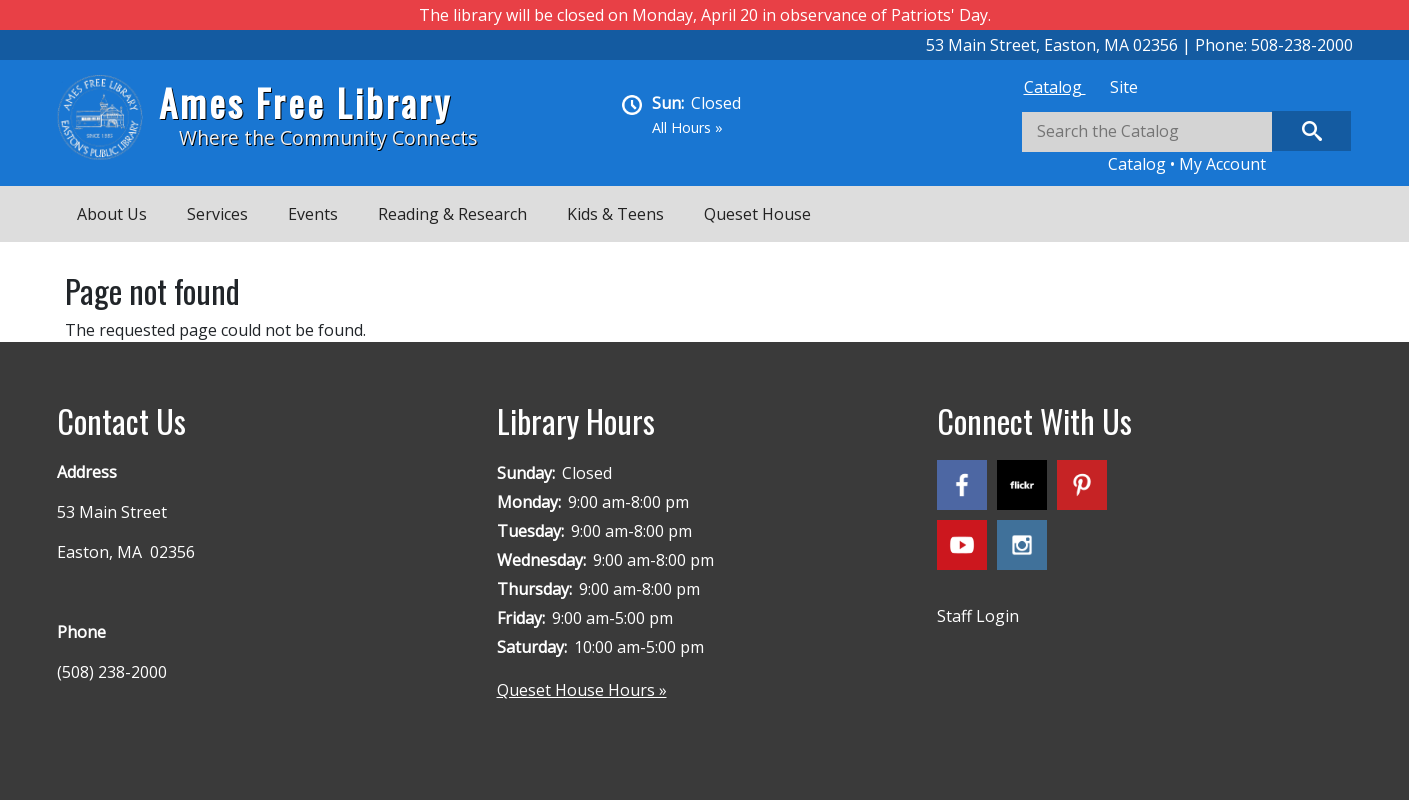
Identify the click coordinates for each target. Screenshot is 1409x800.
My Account (1222, 164)
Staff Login (978, 616)
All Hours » (687, 127)
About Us (112, 214)
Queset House (757, 214)
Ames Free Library (305, 102)
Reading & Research (452, 214)
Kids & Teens (615, 214)
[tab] (1055, 87)
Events (313, 214)
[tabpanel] (1187, 143)
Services (217, 214)
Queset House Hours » (582, 690)
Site (1124, 87)
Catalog (1055, 87)
